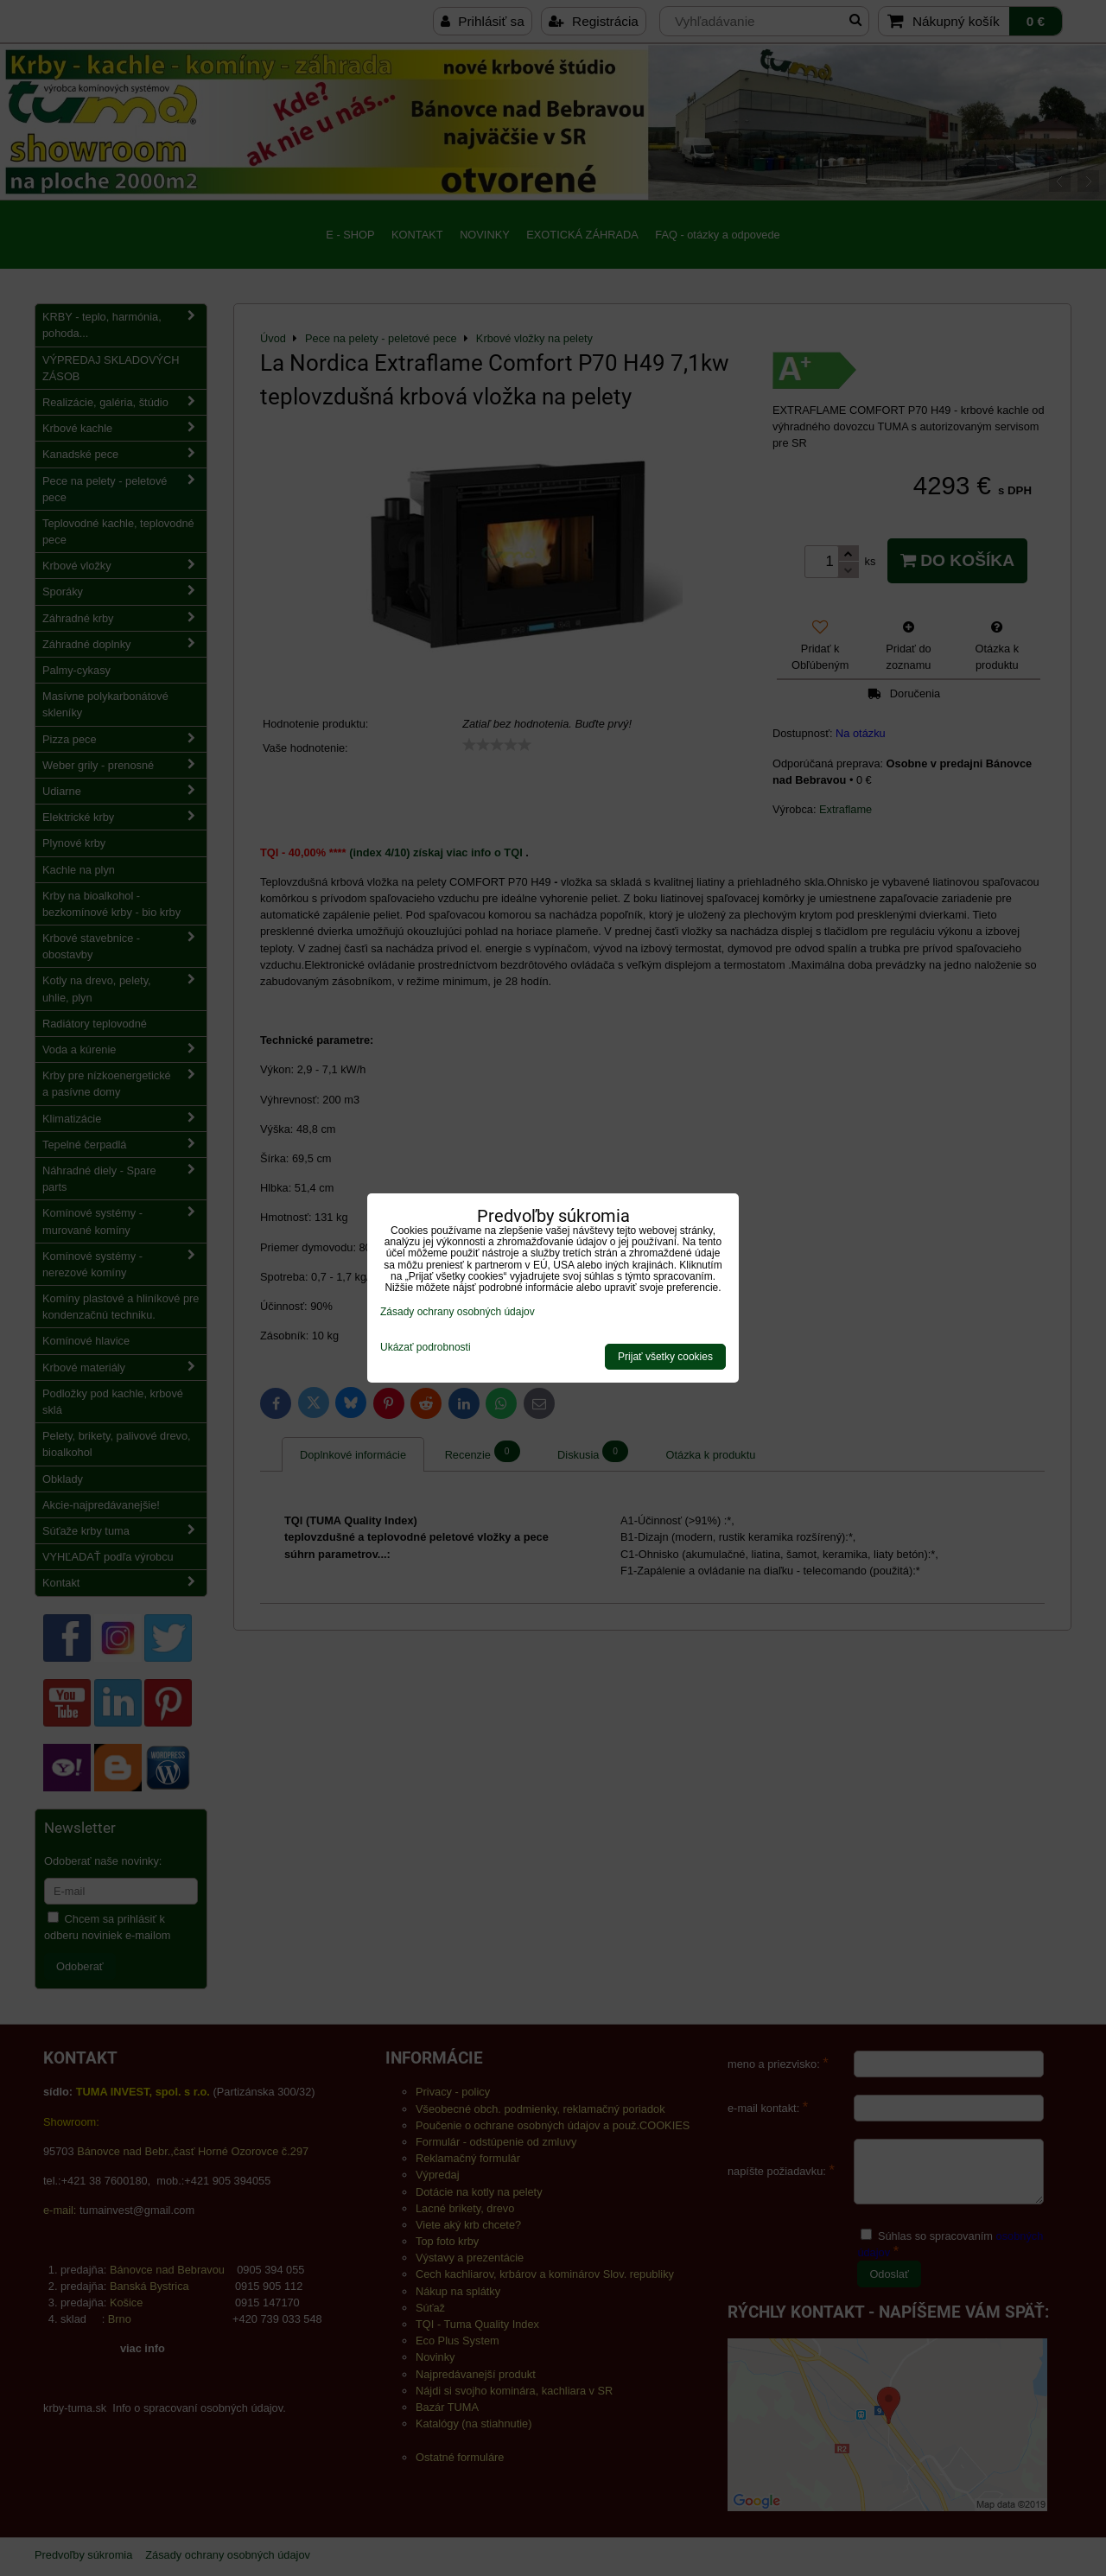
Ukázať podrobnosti (425, 1347)
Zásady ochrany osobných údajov (457, 1312)
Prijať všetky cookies (665, 1357)
